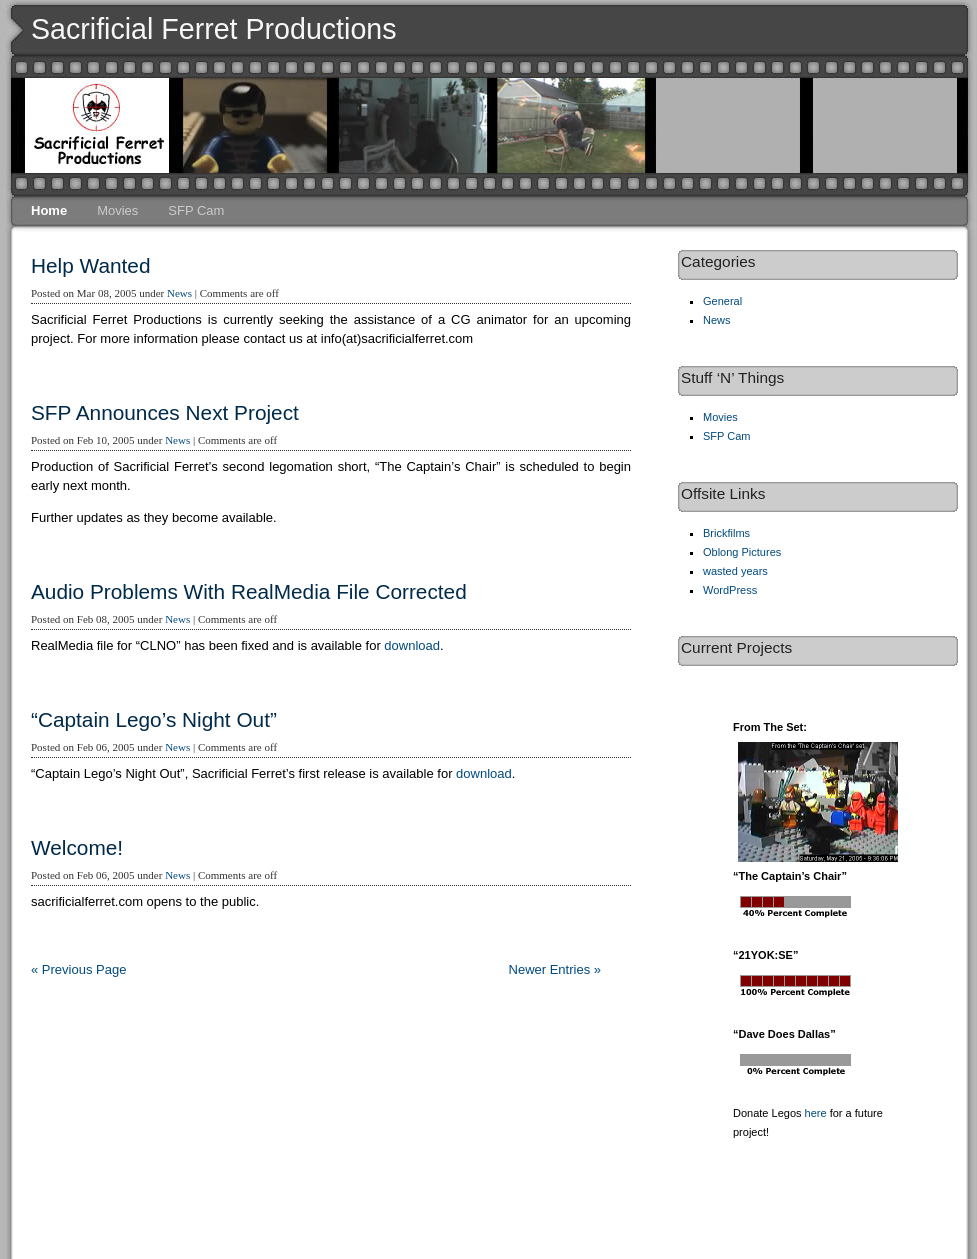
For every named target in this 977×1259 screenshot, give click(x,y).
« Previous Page (78, 969)
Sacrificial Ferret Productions (214, 29)
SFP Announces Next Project (165, 412)
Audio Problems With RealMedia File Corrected (249, 591)
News (179, 293)
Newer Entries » (555, 969)
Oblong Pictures (742, 552)
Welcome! (77, 847)
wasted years (735, 571)
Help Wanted (90, 265)
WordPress (730, 590)
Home (49, 210)
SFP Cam (196, 210)
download (412, 645)
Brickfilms (726, 533)
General (722, 301)
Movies (117, 210)
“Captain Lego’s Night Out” (154, 719)
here (816, 1113)
